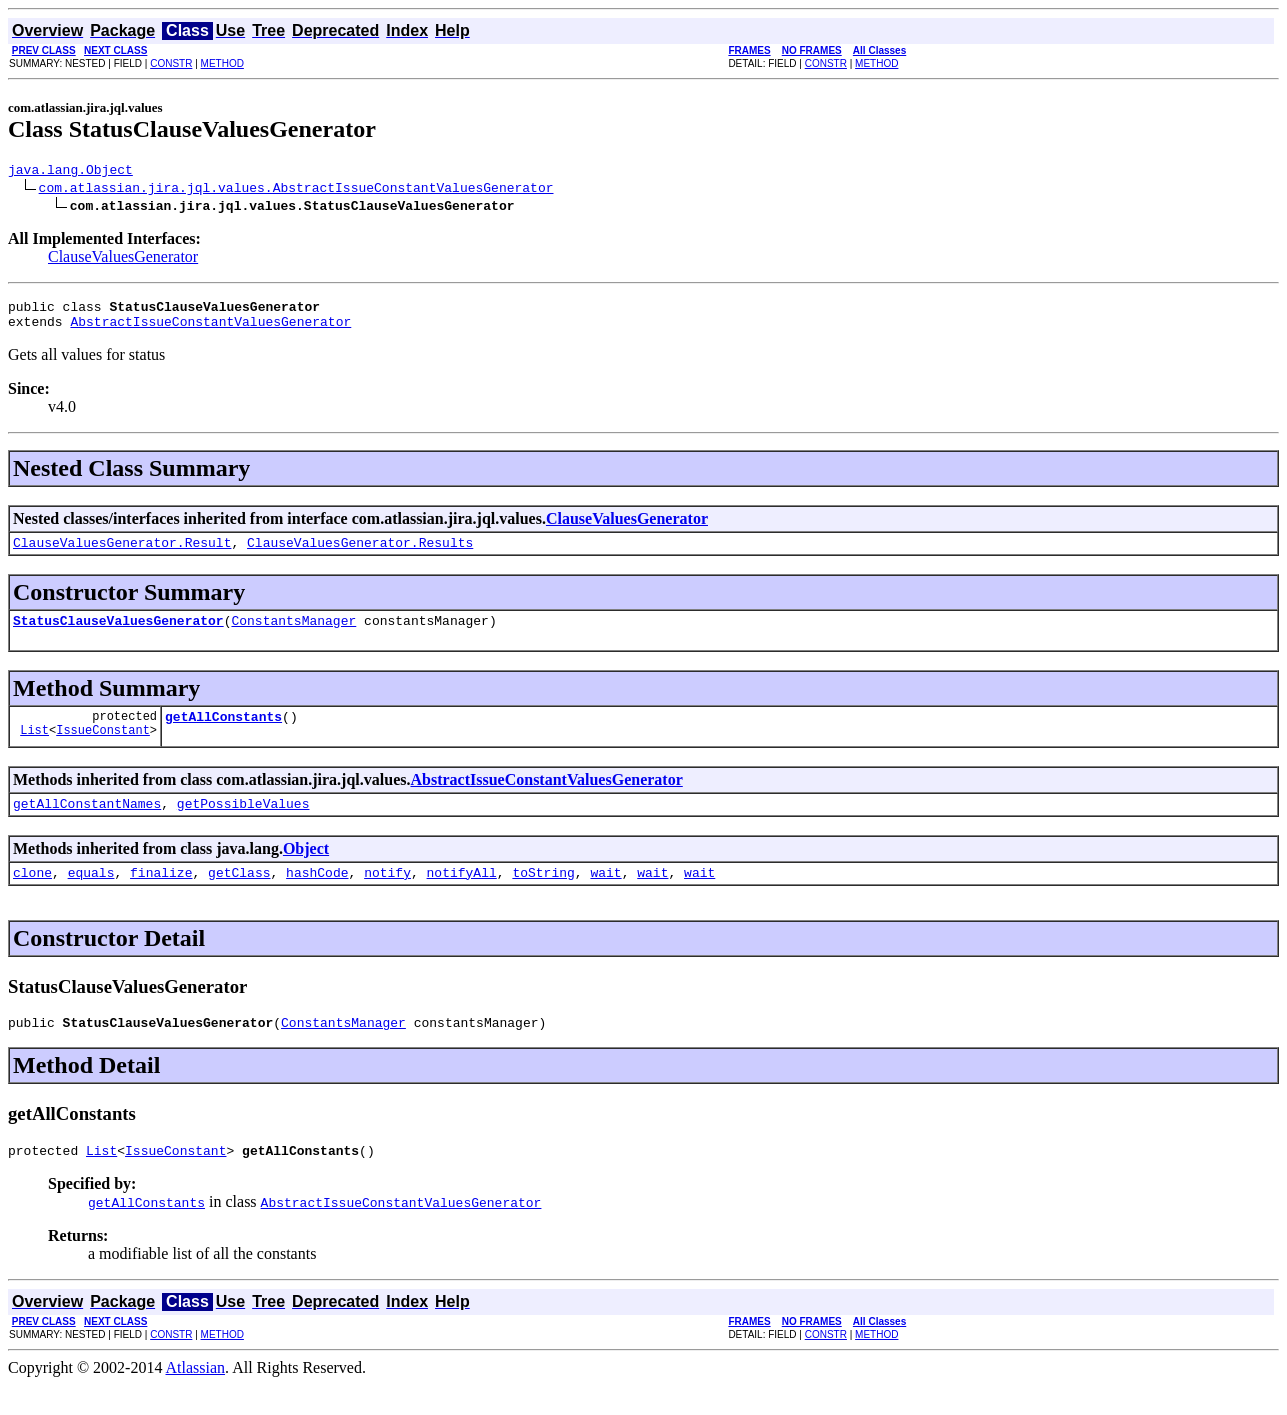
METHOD (222, 63)
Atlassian (196, 1397)
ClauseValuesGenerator (123, 259)
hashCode (317, 896)
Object (306, 869)
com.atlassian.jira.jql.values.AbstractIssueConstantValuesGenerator (296, 190)
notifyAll (462, 896)
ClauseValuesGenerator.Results (360, 554)
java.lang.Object (70, 172)
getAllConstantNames (87, 824)
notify (387, 896)
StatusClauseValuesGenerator (118, 635)
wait (605, 896)
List (34, 750)
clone (32, 896)
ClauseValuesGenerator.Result (122, 554)
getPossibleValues (243, 824)
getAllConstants (223, 734)
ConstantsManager (293, 635)
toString (543, 896)
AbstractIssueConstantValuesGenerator (210, 330)
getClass (239, 896)
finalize (161, 896)
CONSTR (171, 63)
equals (91, 896)
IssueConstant (103, 750)
